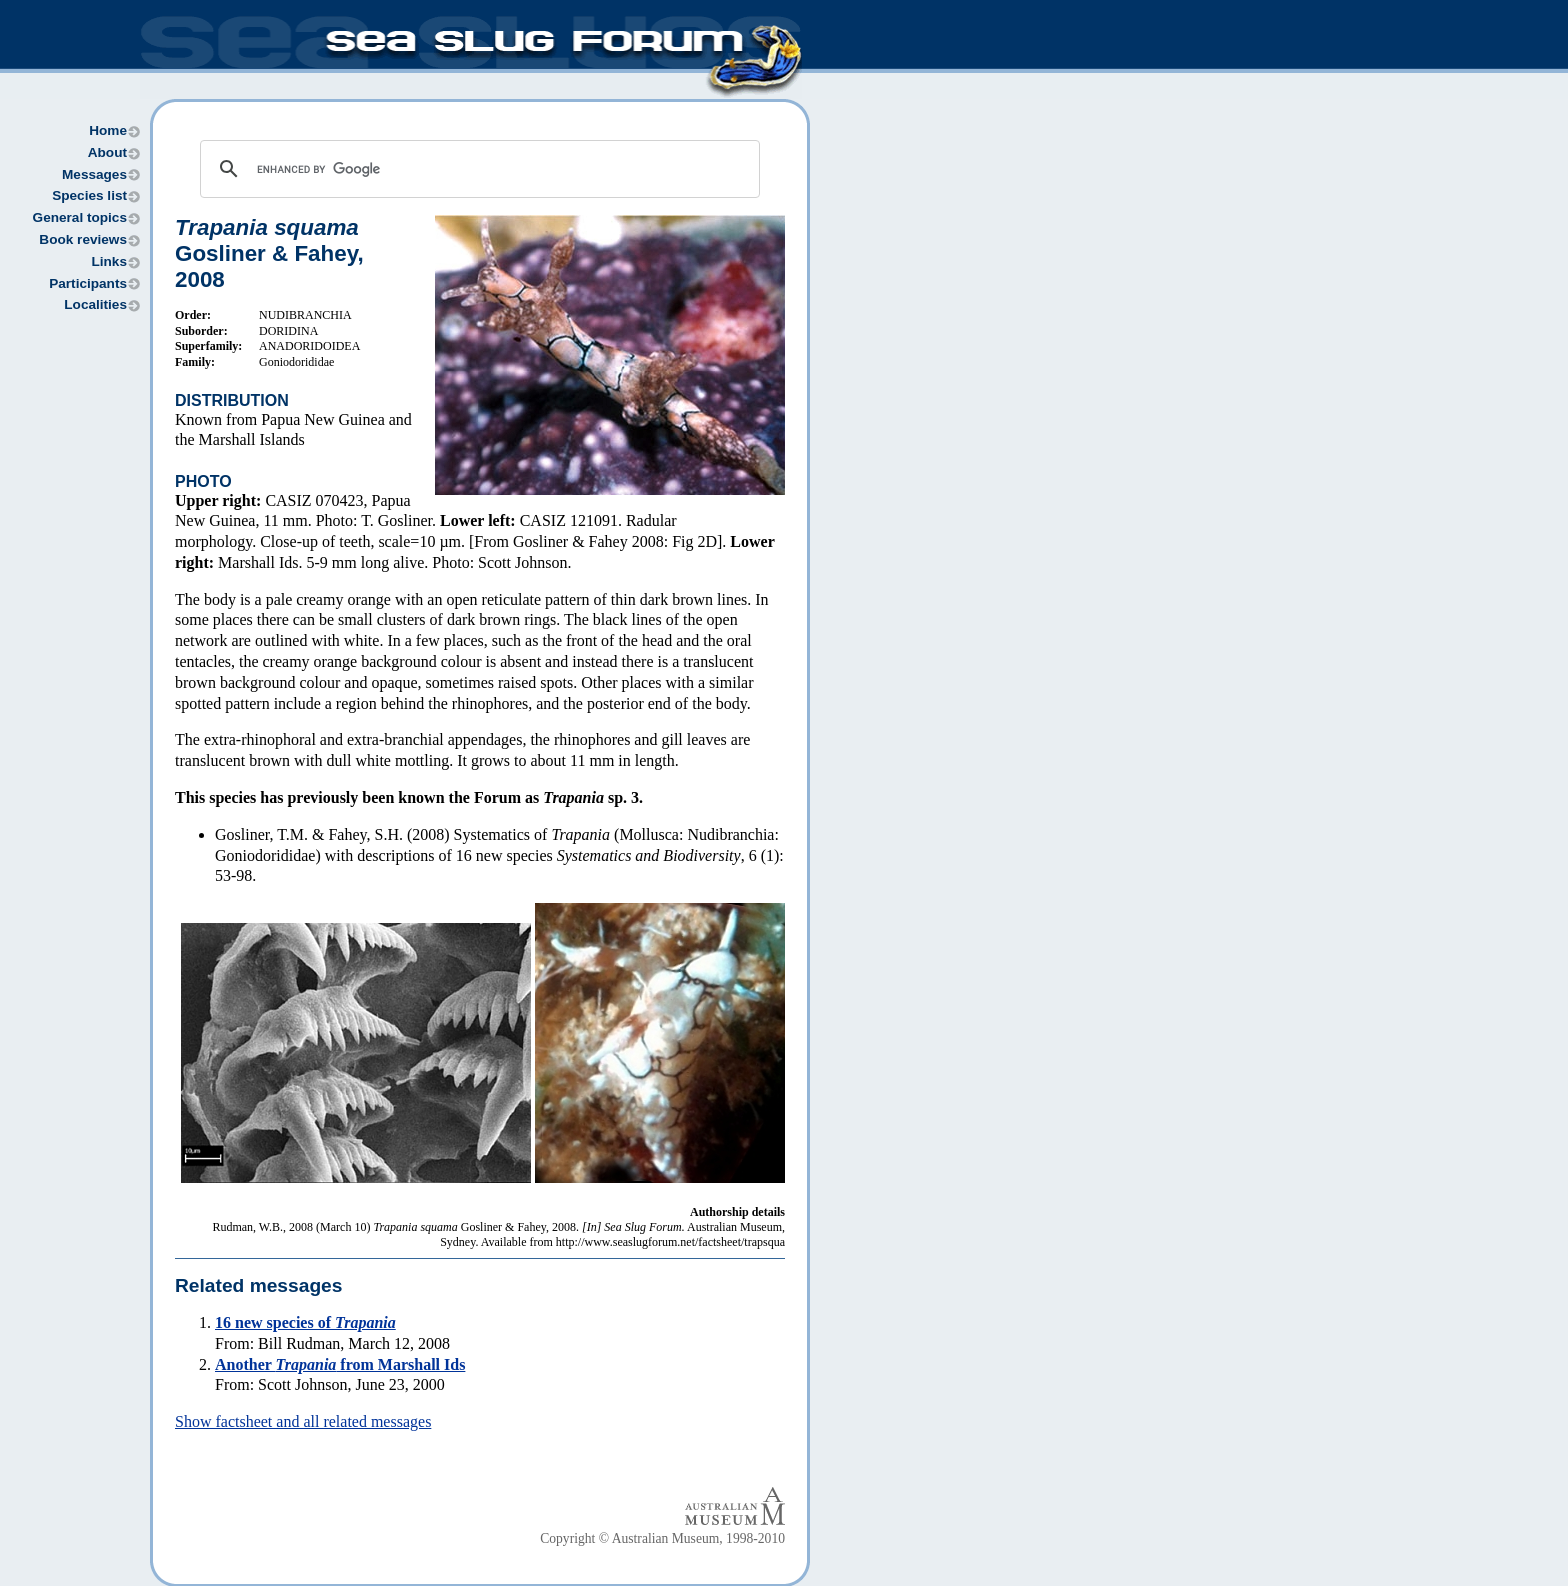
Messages (94, 174)
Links (109, 261)
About (107, 152)
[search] (477, 169)
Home (108, 130)
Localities (95, 304)
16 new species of (305, 1322)
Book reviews (83, 239)
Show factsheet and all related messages (303, 1421)
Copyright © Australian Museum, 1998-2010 (662, 1538)
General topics (80, 217)
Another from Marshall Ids (340, 1364)
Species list (89, 195)
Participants (88, 283)
